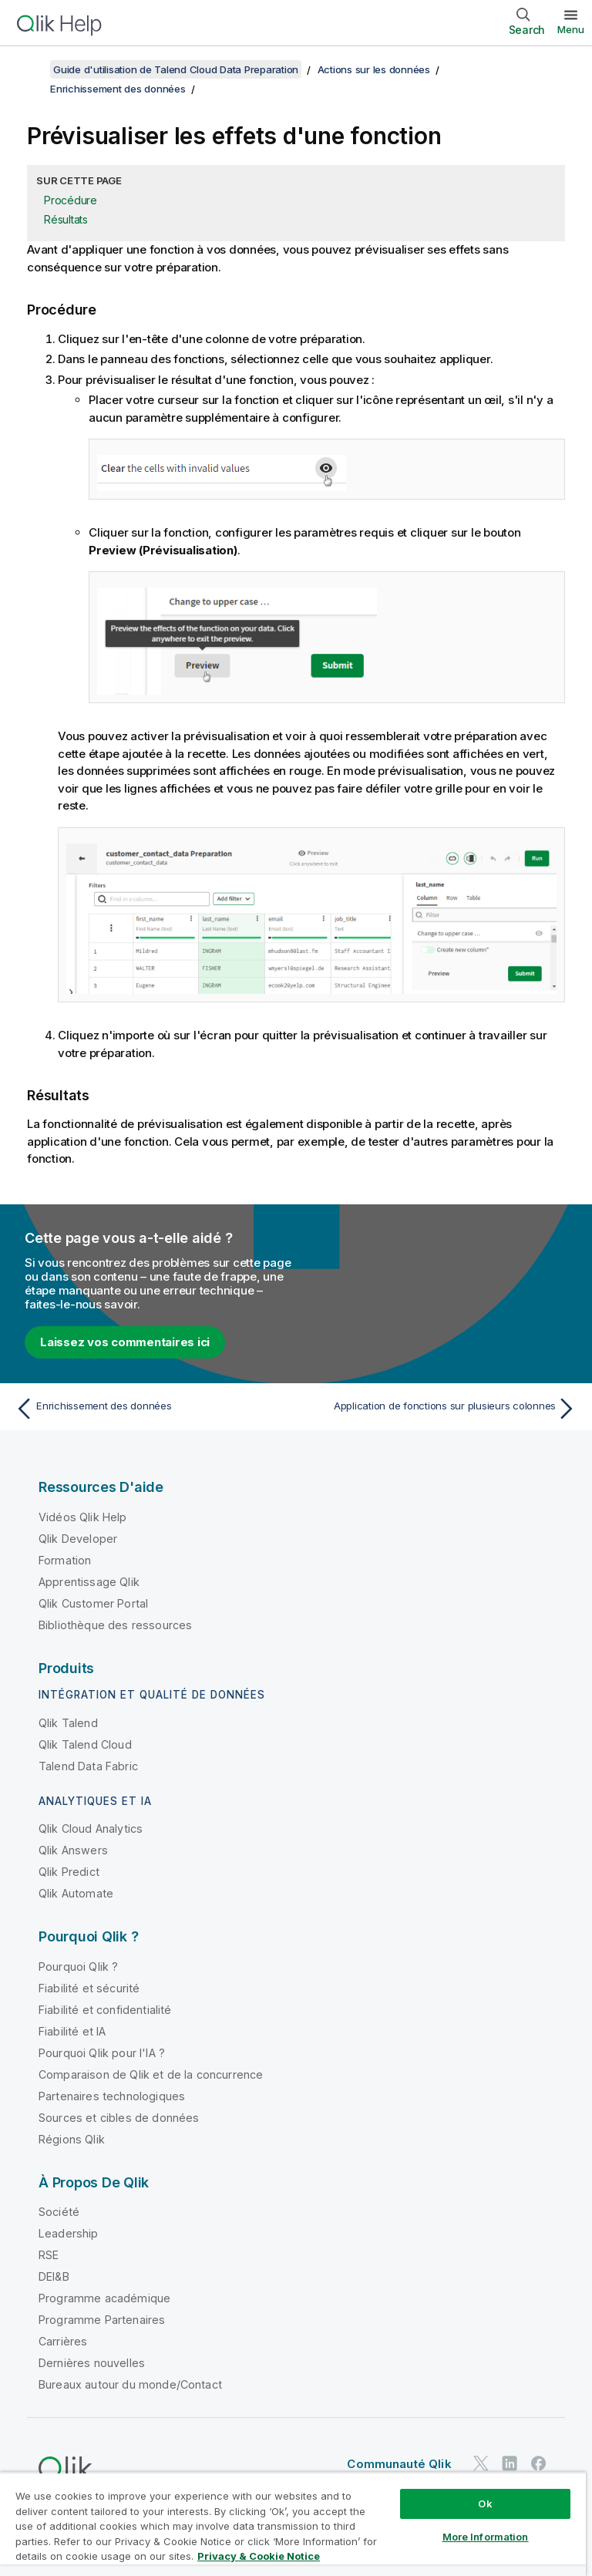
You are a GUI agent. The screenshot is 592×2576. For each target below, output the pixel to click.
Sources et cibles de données (119, 2117)
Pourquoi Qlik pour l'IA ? (102, 2052)
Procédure (70, 200)
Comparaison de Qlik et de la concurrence (151, 2074)
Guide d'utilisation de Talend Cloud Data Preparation (175, 69)
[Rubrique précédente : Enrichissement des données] (151, 1409)
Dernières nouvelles (92, 2362)
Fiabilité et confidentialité (105, 2009)
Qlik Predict (69, 1871)
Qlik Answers (73, 1850)
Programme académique (104, 2298)
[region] (293, 2524)
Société (59, 2211)
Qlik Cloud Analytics (91, 1828)
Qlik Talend (68, 1722)
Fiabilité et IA (72, 2031)
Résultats (66, 219)
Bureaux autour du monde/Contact (130, 2384)
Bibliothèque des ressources (115, 1624)
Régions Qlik (72, 2139)
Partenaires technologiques (112, 2096)
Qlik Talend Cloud (85, 1744)
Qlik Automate (76, 1893)
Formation (65, 1560)
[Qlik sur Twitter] (481, 2463)
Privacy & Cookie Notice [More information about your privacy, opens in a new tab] (258, 2556)
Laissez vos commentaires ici (125, 1342)
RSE (49, 2254)
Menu (570, 29)
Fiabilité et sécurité (89, 1988)
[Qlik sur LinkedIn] (509, 2463)
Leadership (69, 2233)
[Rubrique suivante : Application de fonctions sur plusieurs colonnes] (440, 1409)
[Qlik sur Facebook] (538, 2463)
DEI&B (54, 2276)
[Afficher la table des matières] (30, 69)
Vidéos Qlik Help (83, 1517)
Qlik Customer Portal (93, 1603)
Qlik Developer (78, 1538)
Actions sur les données (374, 69)
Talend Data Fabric (88, 1766)
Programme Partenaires (102, 2319)
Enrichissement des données (118, 88)
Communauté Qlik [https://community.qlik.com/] (399, 2463)
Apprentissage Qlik (89, 1581)
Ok (485, 2503)
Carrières (63, 2341)
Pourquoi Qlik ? (78, 1966)
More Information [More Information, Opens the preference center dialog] (485, 2537)
